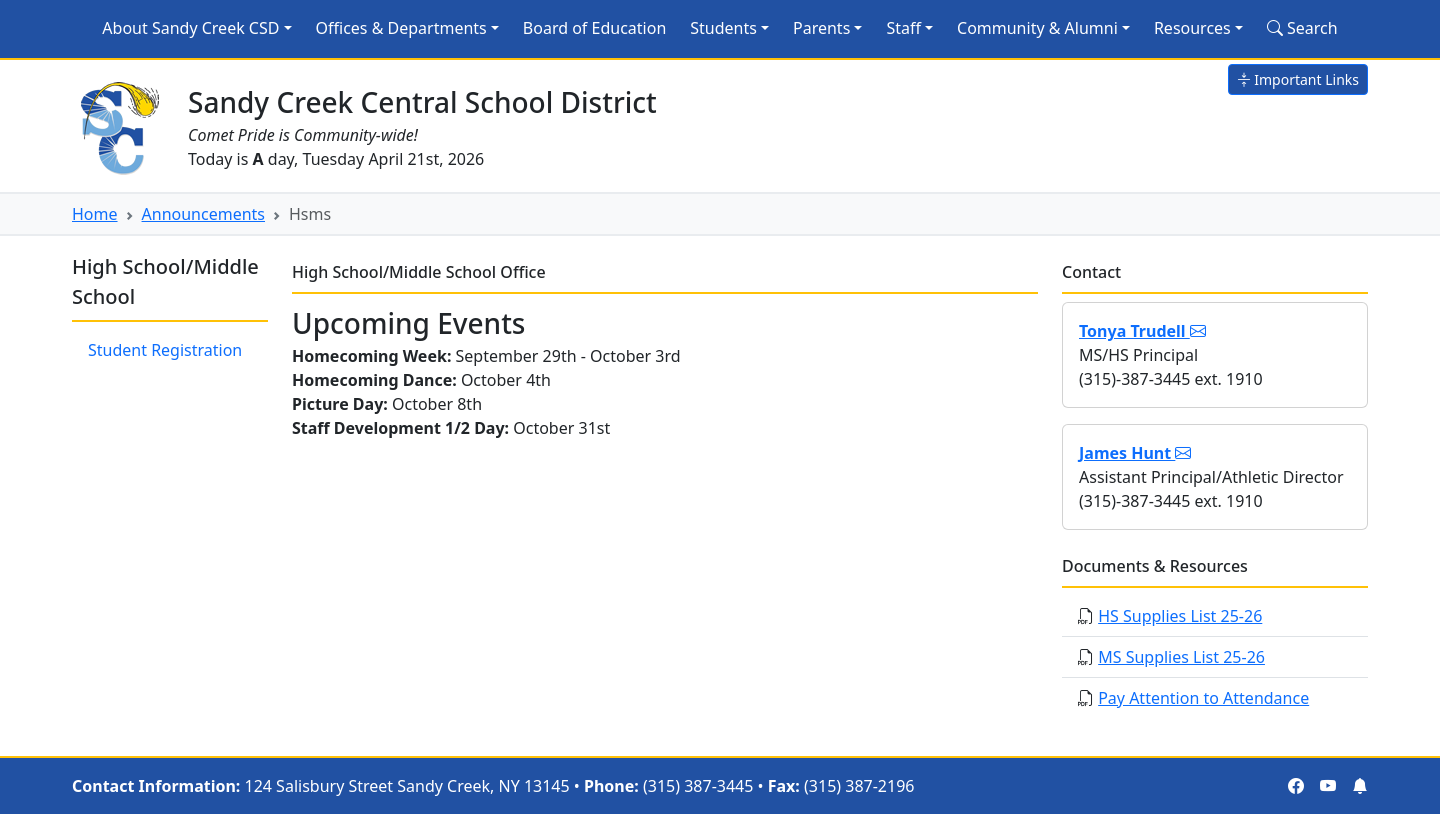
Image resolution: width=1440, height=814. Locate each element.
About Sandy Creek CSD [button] (190, 28)
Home (95, 214)
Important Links (1298, 79)
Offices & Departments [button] (401, 28)
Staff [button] (903, 28)
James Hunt (1135, 453)
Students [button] (723, 28)
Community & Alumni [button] (1037, 28)
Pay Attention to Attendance (1203, 698)
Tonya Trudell (1142, 331)
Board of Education (594, 28)
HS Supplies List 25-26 (1180, 616)
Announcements (203, 214)
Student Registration (165, 350)
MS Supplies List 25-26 (1181, 657)
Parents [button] (821, 28)
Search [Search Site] (1302, 28)
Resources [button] (1192, 28)
